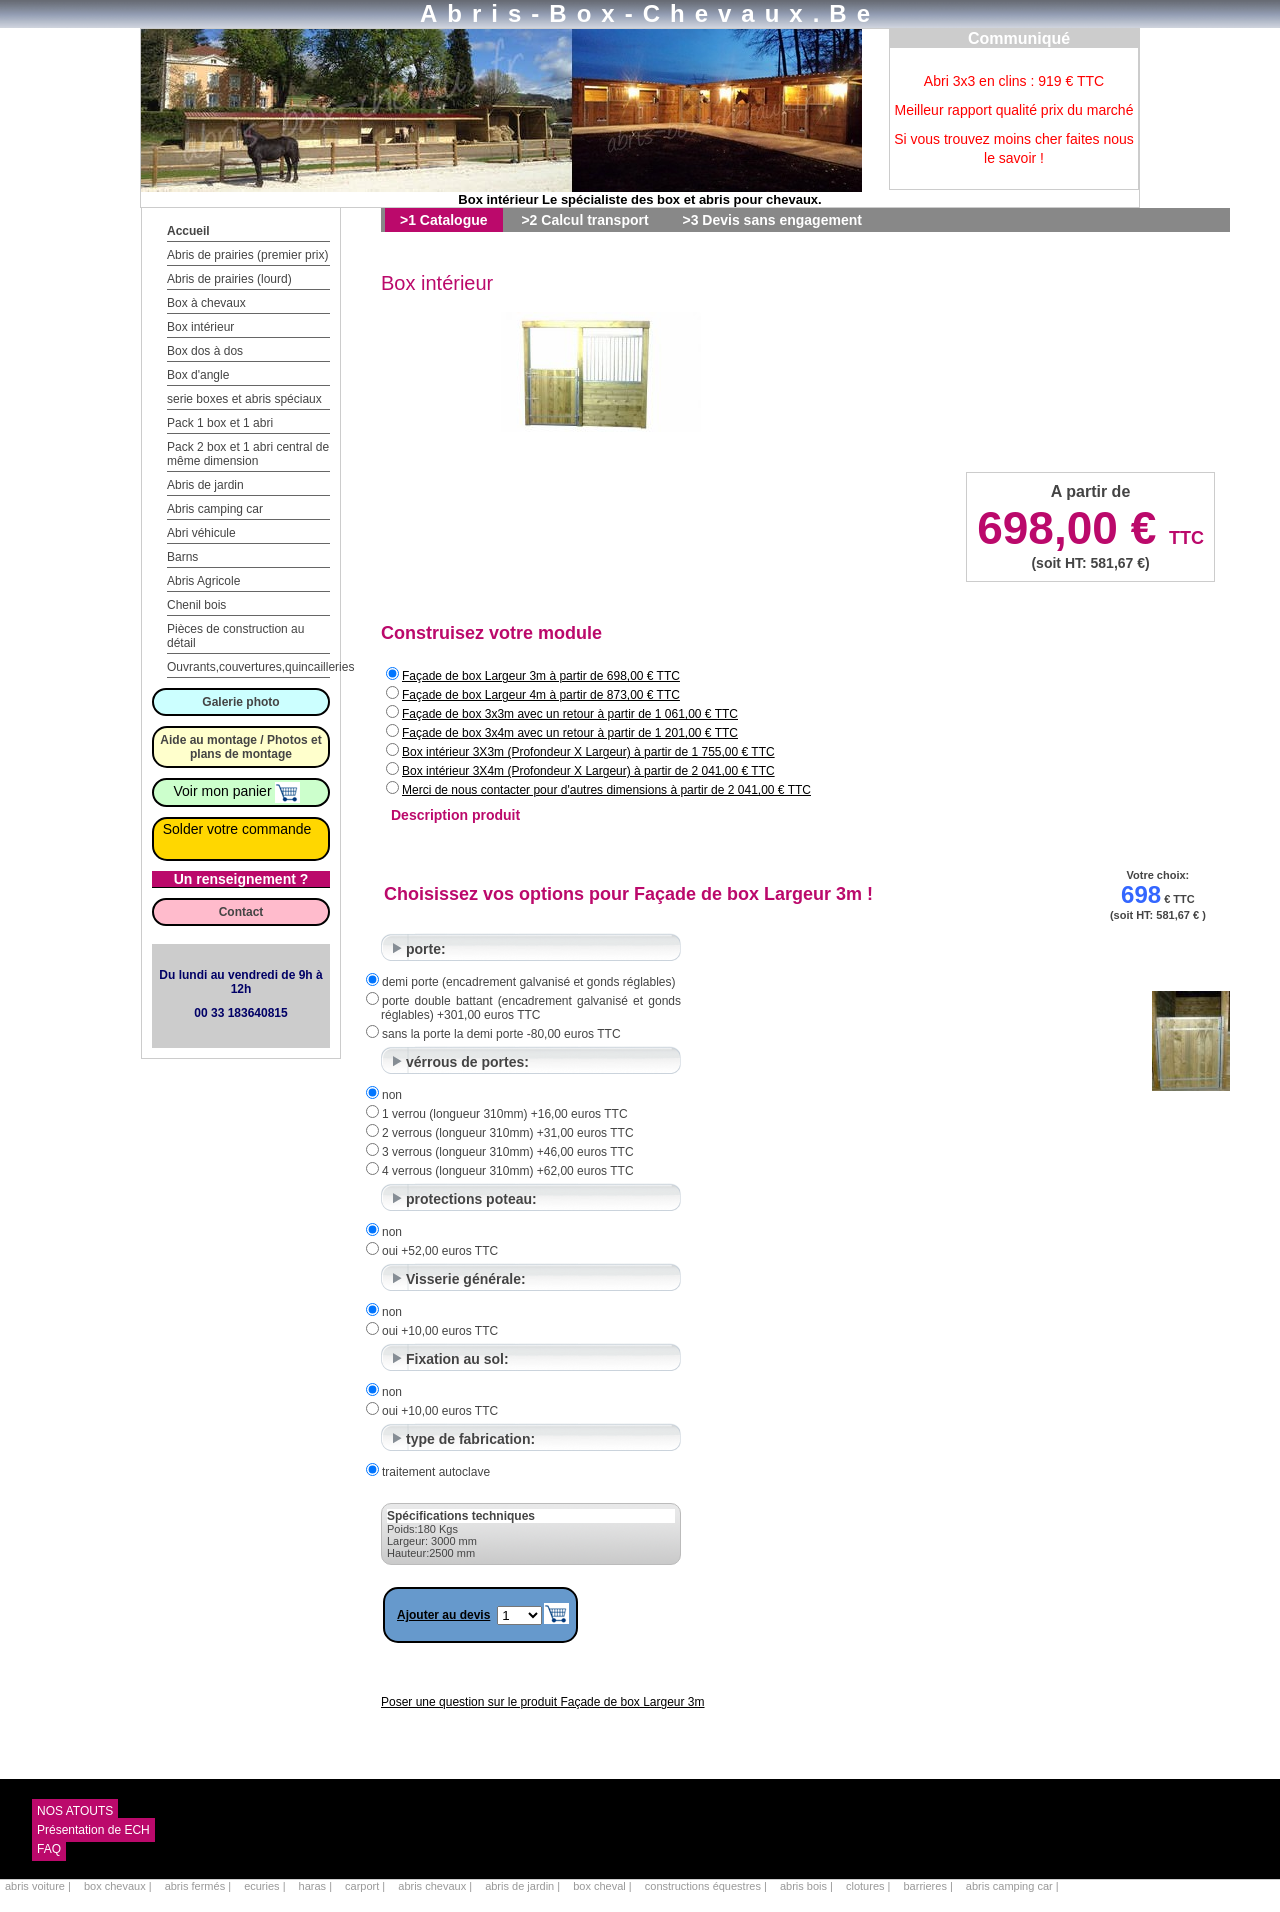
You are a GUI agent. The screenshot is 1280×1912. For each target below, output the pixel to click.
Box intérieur (200, 327)
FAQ (49, 1849)
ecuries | (266, 1886)
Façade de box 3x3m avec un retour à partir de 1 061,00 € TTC (570, 714)
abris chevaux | (436, 1886)
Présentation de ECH (93, 1830)
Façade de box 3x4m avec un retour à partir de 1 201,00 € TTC (570, 733)
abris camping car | (1012, 1886)
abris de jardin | (524, 1886)
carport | (366, 1886)
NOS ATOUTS (75, 1811)
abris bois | (808, 1886)
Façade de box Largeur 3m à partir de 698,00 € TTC (541, 676)
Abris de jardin (205, 485)
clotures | (870, 1886)
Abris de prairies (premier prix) (247, 255)
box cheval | (604, 1886)
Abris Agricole (203, 581)
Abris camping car (215, 509)
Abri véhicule (201, 533)
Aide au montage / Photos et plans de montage (240, 747)
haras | (317, 1886)
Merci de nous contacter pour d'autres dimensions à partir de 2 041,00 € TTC (606, 790)
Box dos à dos (205, 351)
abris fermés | (200, 1886)
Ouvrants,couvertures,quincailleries (260, 667)
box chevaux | (119, 1886)
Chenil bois (196, 605)
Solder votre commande (237, 829)
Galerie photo (240, 702)
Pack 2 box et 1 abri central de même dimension (248, 454)
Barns (182, 557)
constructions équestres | (707, 1886)
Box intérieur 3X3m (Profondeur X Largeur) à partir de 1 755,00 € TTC (588, 752)
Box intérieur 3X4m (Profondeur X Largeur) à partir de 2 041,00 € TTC (588, 771)
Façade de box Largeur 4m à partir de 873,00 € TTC (541, 695)
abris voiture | (39, 1886)
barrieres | (929, 1886)
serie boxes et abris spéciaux (244, 399)
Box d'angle (198, 375)
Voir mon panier (237, 791)
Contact (241, 912)
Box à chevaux (206, 303)
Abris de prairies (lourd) (229, 279)
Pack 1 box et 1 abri (220, 423)
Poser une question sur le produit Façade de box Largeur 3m (543, 1702)
